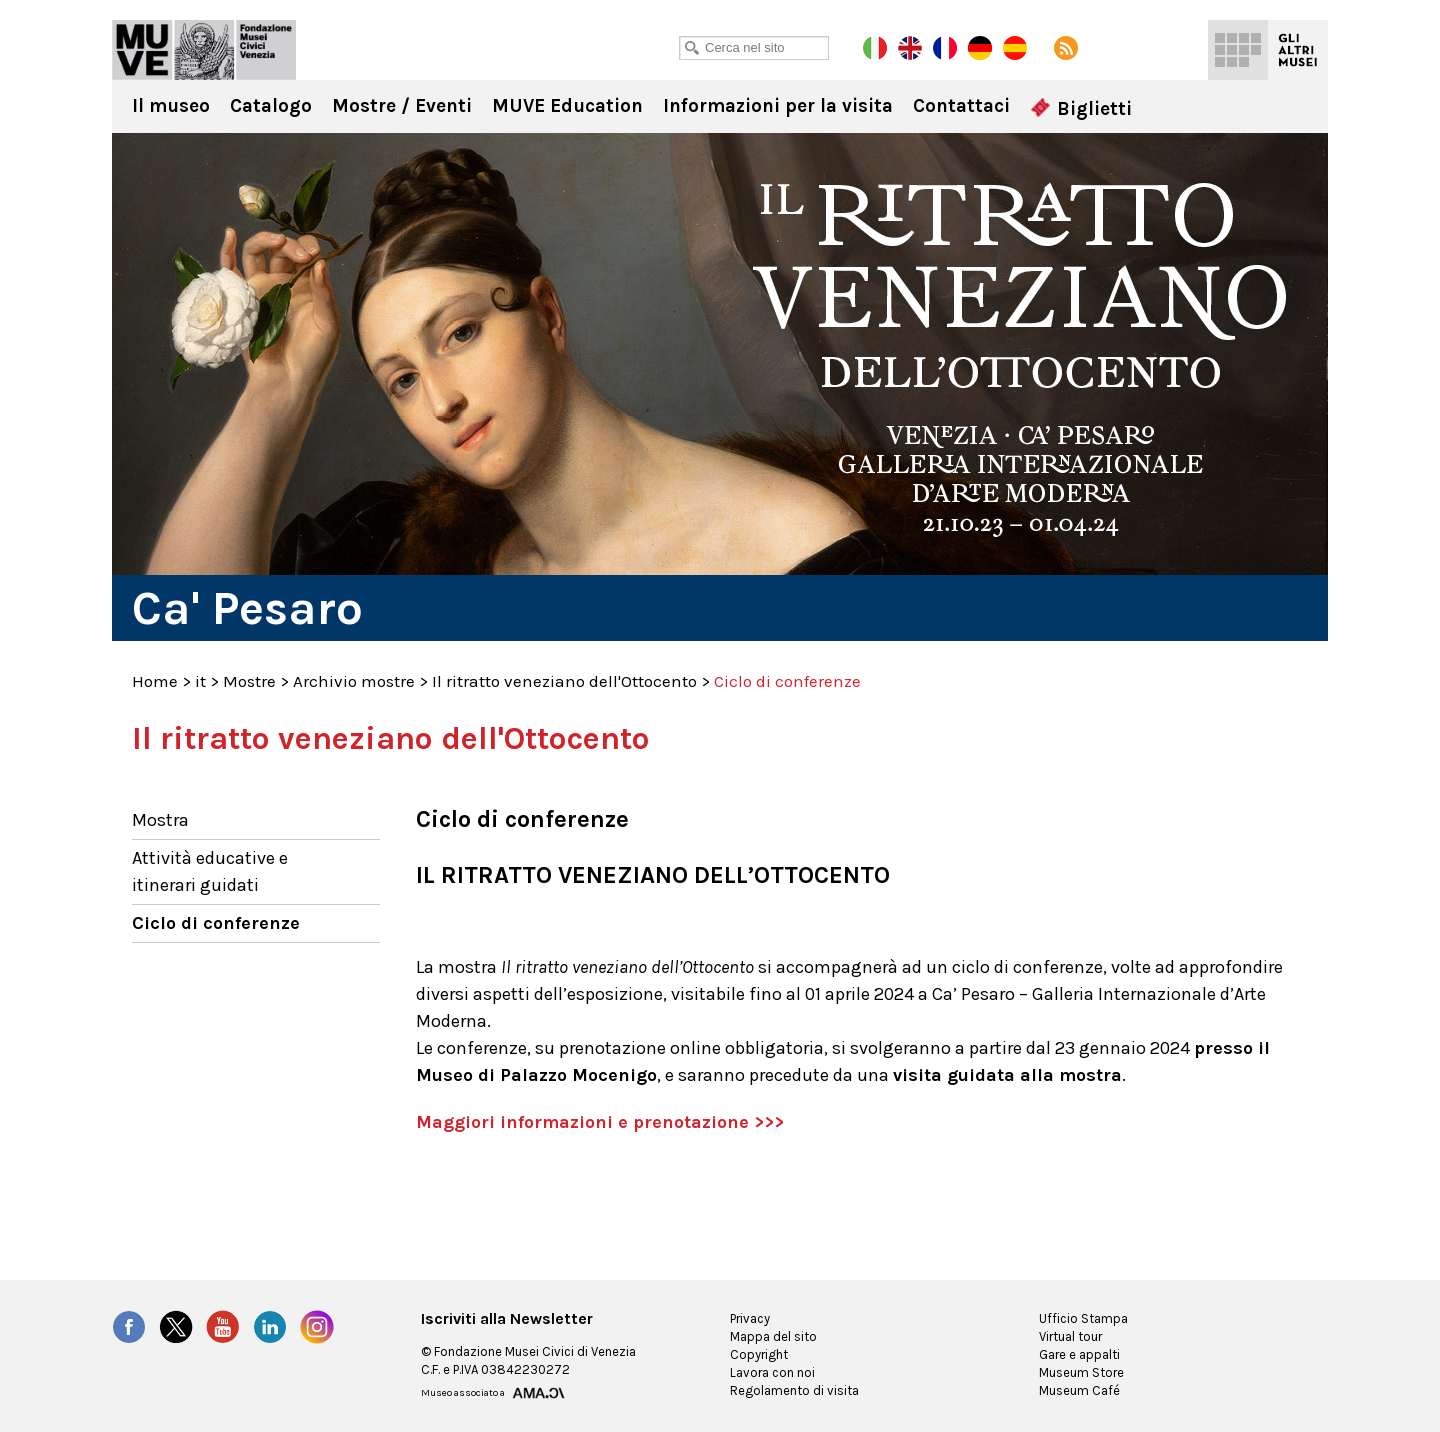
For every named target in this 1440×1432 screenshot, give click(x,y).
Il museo (171, 106)
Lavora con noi (772, 1372)
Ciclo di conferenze (216, 923)
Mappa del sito (773, 1336)
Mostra (160, 820)
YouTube (223, 1327)
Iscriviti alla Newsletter (507, 1319)
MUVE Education (567, 106)
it (200, 681)
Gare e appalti (1079, 1354)
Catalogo (271, 106)
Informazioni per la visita (778, 106)
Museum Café (1079, 1390)
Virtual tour (1070, 1336)
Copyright (759, 1354)
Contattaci (961, 106)
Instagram (317, 1327)
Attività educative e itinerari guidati (210, 871)
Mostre (249, 681)
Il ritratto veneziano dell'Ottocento (564, 681)
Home (155, 681)
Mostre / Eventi (402, 106)
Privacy (750, 1318)
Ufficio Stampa (1083, 1318)
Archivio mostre (354, 681)
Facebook (129, 1327)
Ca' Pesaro (204, 50)
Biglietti (1081, 109)
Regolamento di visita (794, 1390)
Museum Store (1081, 1372)
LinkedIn (270, 1327)
